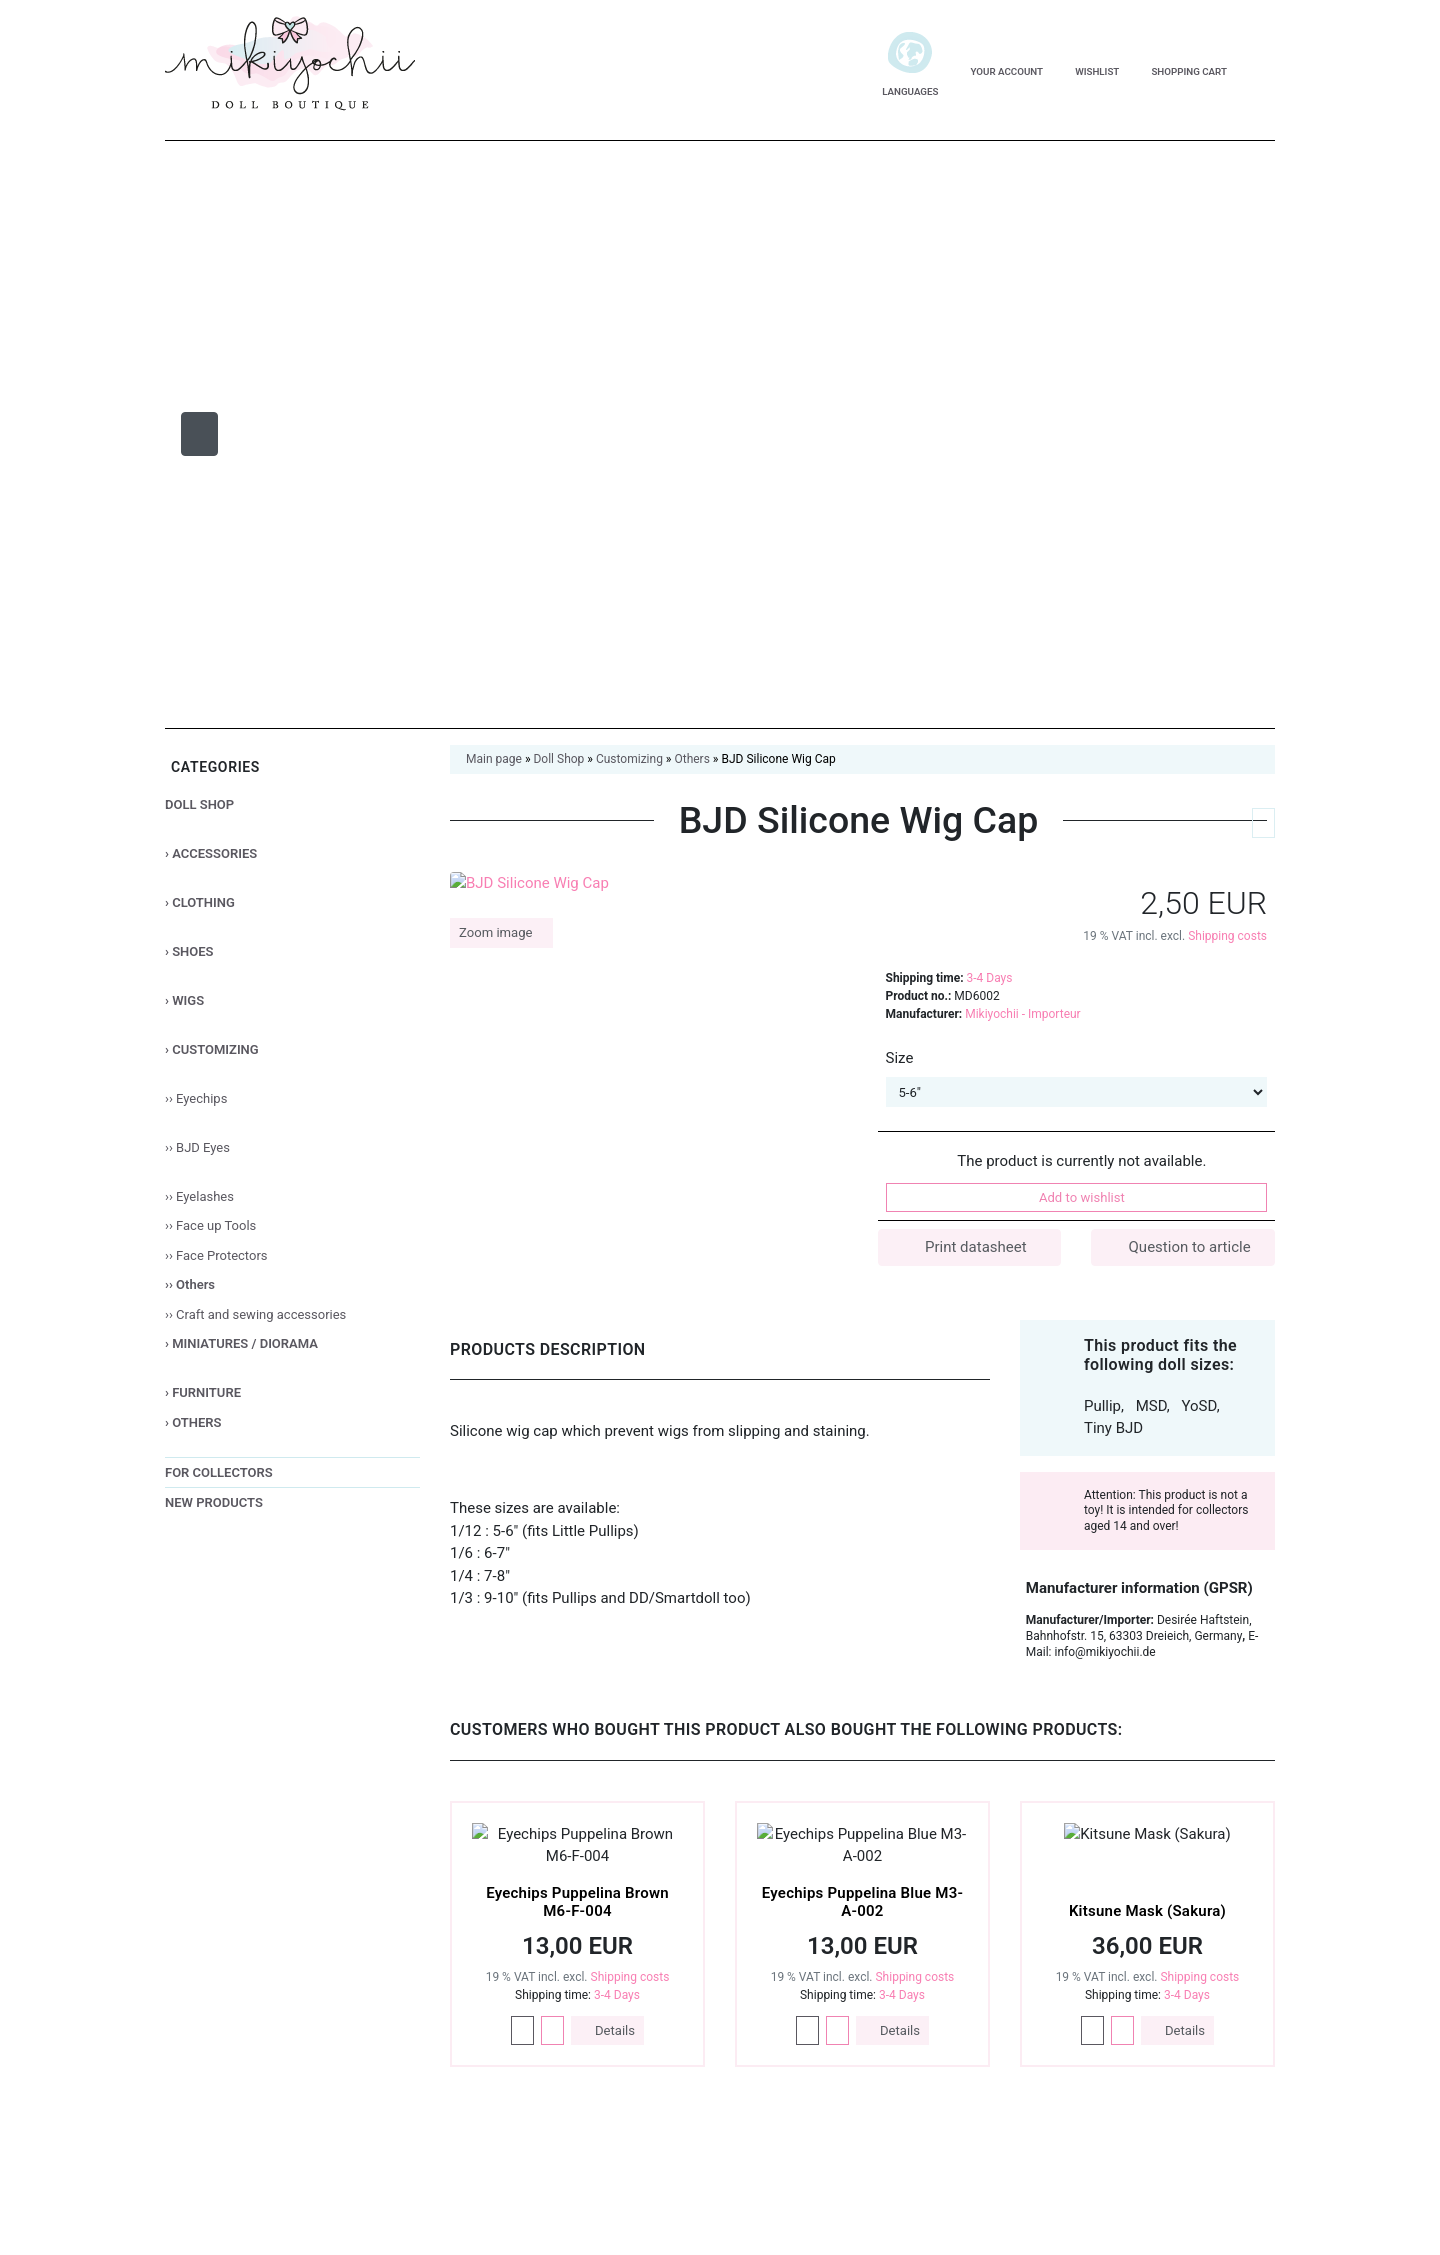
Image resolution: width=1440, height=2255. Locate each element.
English (292, 2162)
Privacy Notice (1094, 2162)
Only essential (1164, 2060)
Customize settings (1164, 2108)
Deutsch (215, 2162)
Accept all (1164, 2008)
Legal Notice (1211, 2162)
